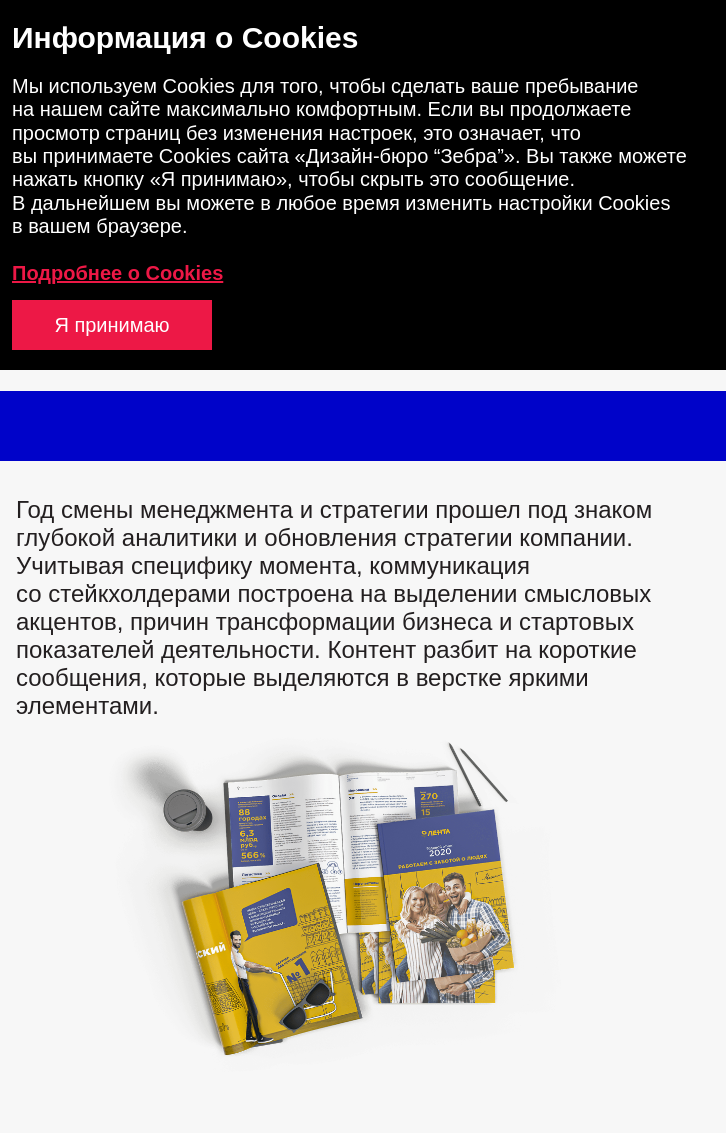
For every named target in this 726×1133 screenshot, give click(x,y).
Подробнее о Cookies (117, 273)
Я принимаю (111, 325)
